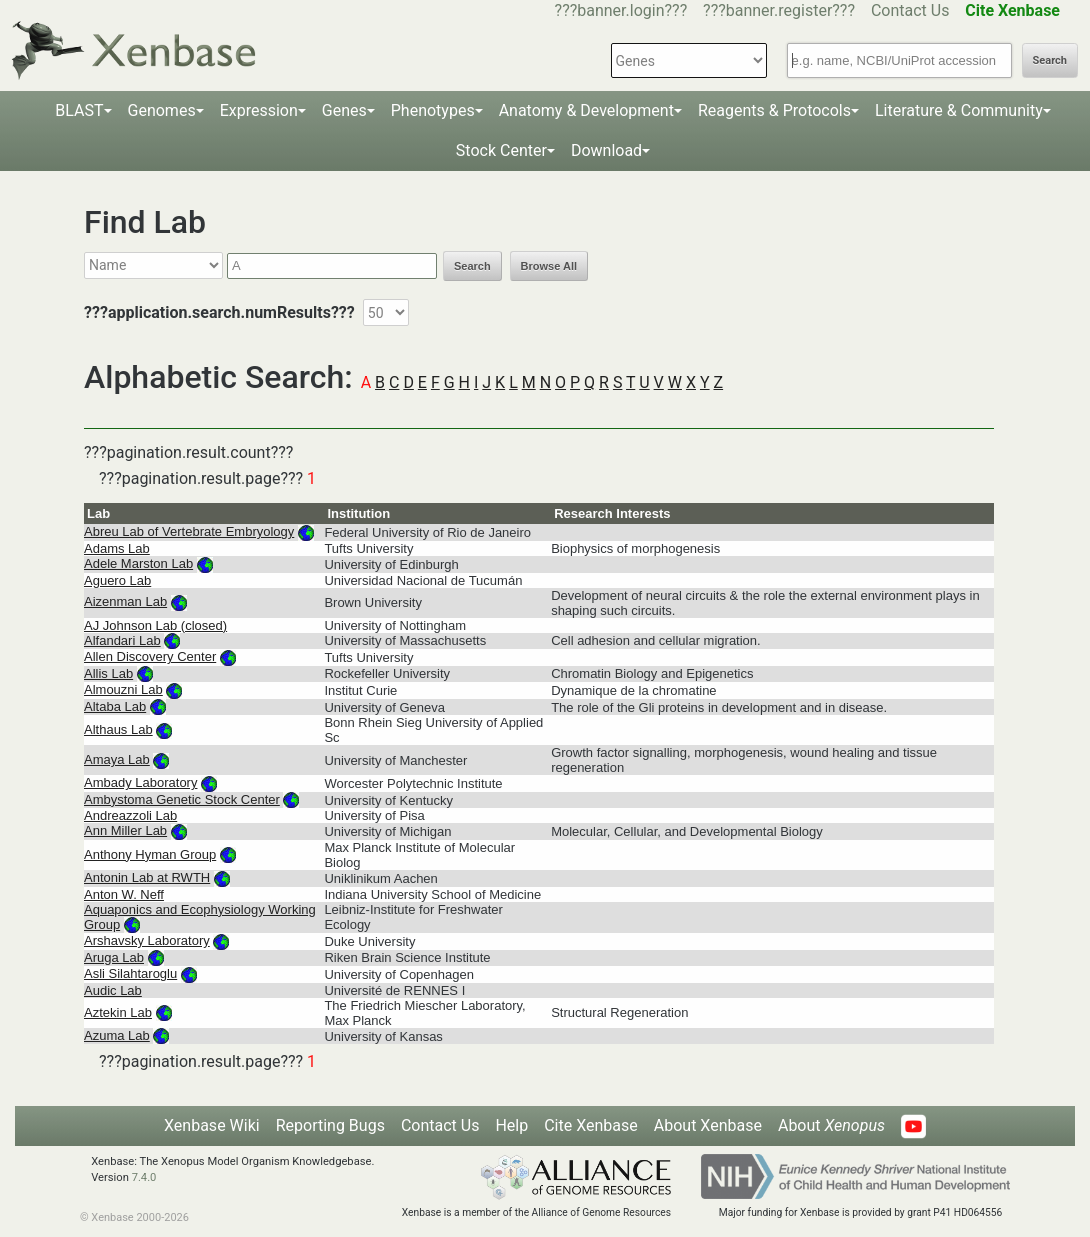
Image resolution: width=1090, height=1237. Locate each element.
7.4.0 (144, 1177)
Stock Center (501, 150)
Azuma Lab (117, 1035)
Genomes (162, 110)
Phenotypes (433, 110)
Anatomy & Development (586, 110)
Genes (344, 110)
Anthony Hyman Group (150, 854)
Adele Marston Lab (138, 563)
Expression (259, 110)
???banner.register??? (779, 10)
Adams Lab (117, 548)
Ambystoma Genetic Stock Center (182, 799)
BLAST (79, 110)
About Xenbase (708, 1125)
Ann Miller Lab (125, 830)
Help (511, 1125)
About (831, 1125)
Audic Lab (113, 990)
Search (1050, 60)
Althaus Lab (118, 729)
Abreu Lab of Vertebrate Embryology (189, 531)
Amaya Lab (117, 759)
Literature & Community (959, 110)
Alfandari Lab (122, 640)
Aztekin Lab (118, 1012)
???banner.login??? (621, 10)
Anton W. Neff (124, 894)
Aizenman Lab (125, 601)
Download (606, 150)
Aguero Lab (117, 580)
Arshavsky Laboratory (147, 940)
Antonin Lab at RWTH (147, 877)
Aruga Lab (114, 957)
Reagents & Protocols (774, 110)
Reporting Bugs (330, 1125)
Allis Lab (108, 673)
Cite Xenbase (591, 1125)
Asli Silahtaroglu (130, 973)
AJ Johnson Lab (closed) (155, 625)
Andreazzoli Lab (130, 815)
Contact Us (910, 10)
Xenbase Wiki (212, 1125)
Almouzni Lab (123, 689)
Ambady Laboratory (140, 782)
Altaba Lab (115, 706)
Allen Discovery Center (150, 656)
